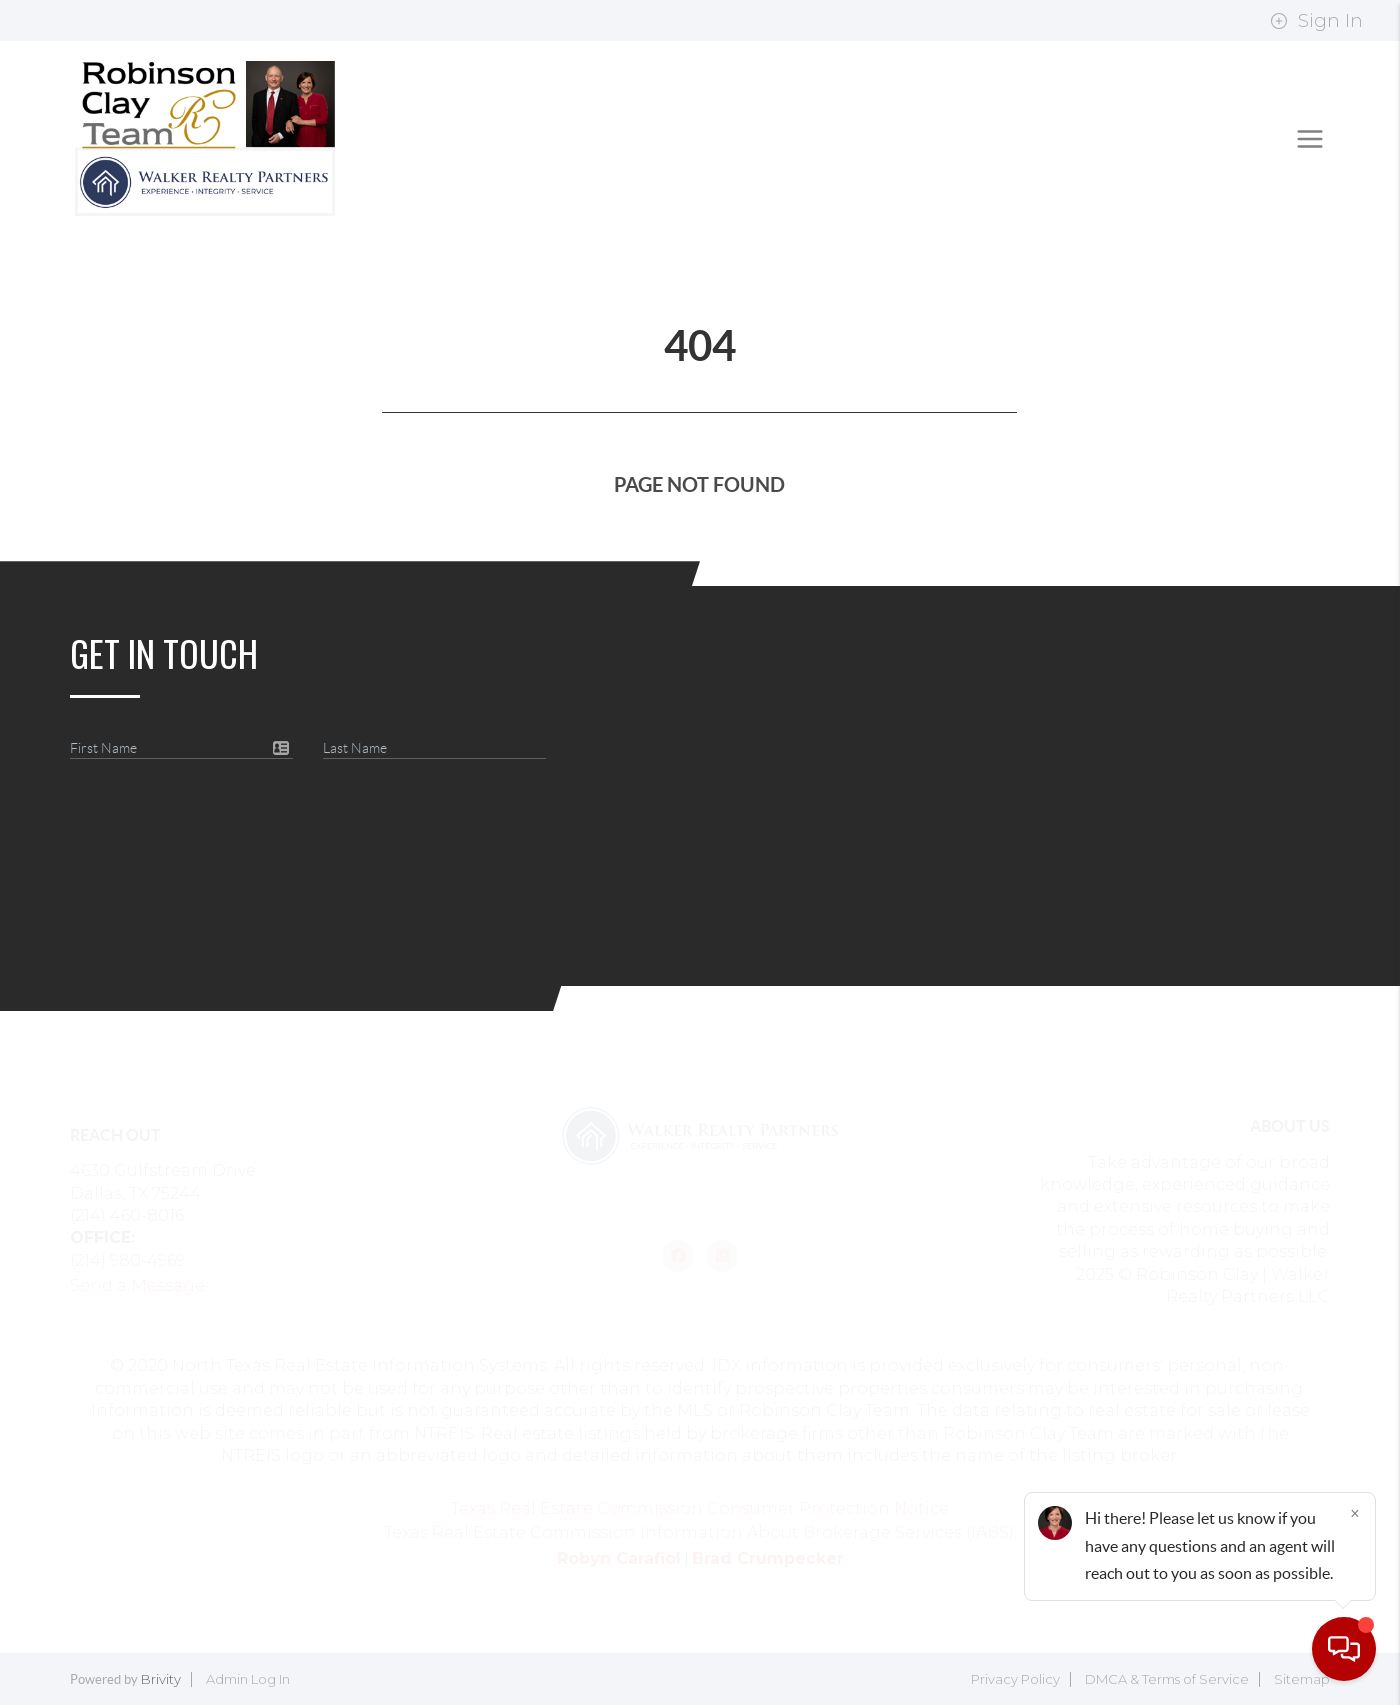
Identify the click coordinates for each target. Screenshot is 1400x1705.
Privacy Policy (1015, 1679)
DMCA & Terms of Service (1167, 1679)
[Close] (1355, 1513)
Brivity (161, 1679)
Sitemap (1302, 1679)
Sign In (1316, 21)
